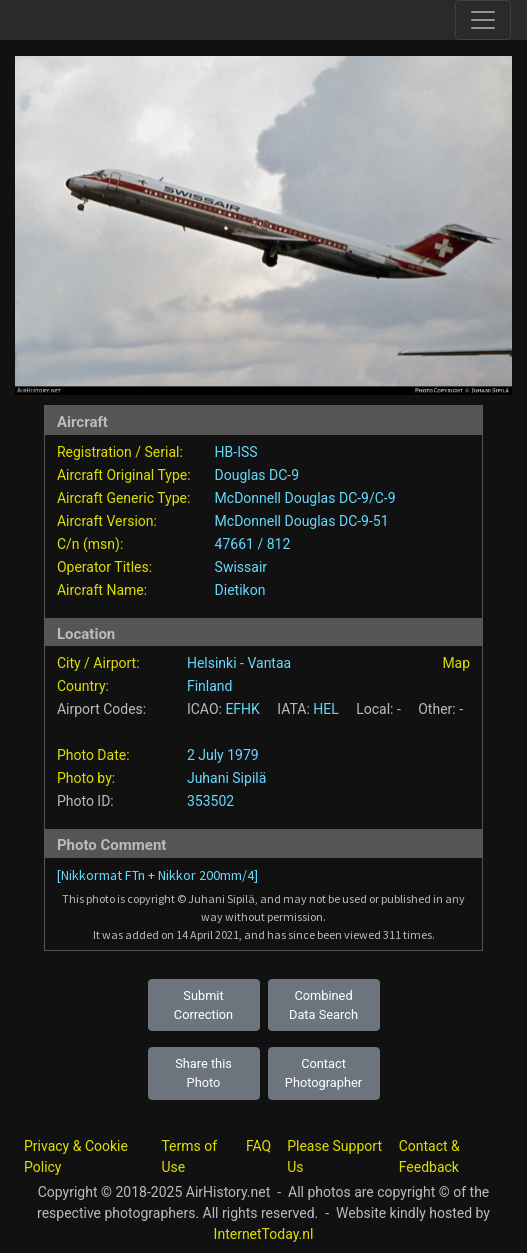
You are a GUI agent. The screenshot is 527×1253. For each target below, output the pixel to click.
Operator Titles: (104, 567)
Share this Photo (203, 1073)
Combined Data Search (323, 1005)
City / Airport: (98, 663)
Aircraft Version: (107, 521)
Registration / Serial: (120, 452)
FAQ (258, 1146)
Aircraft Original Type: (124, 475)
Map (456, 663)
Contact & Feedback (429, 1156)
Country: (83, 686)
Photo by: (86, 778)
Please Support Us (334, 1156)
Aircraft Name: (102, 590)
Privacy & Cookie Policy (76, 1156)
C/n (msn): (90, 544)
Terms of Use (189, 1156)
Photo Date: (93, 755)
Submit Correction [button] (203, 1005)
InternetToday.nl (264, 1234)
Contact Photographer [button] (323, 1073)
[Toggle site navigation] (483, 20)
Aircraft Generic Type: (123, 498)
